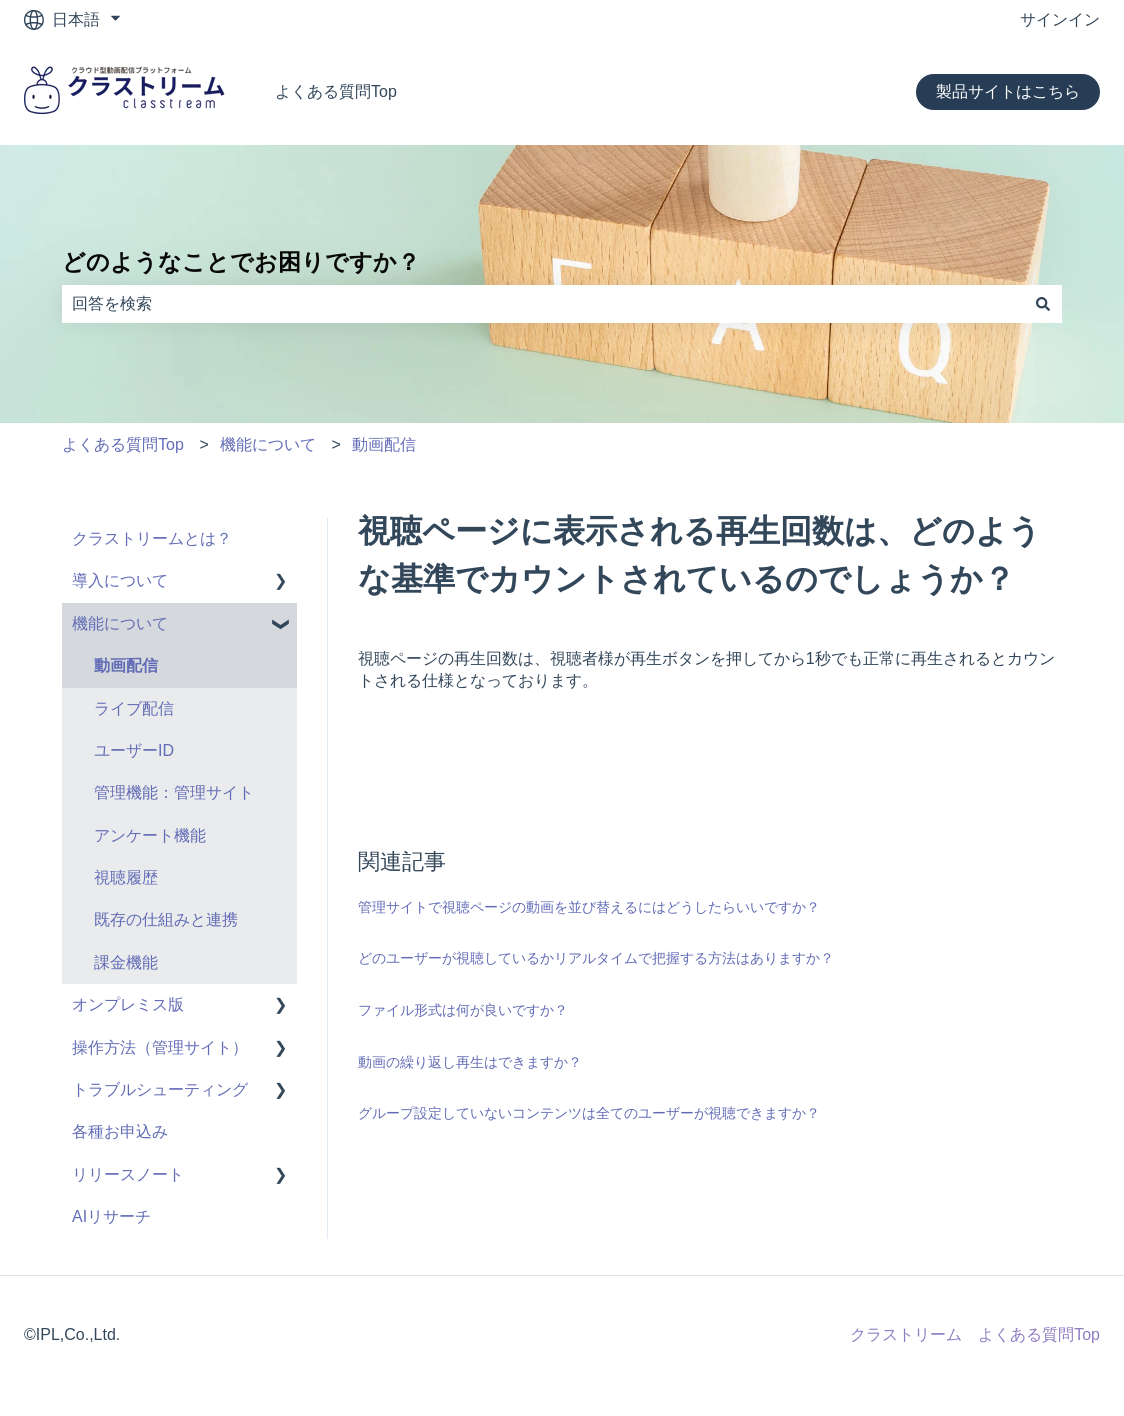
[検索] (1043, 304)
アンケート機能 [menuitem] (150, 835)
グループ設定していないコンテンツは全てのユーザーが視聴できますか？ (589, 1113)
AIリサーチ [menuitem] (111, 1216)
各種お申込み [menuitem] (120, 1131)
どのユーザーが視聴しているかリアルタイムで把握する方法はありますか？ (596, 958)
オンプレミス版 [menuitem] (128, 1004)
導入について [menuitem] (120, 580)
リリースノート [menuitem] (128, 1174)
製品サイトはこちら (1008, 91)
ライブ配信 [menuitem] (134, 708)
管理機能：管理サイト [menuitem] (174, 792)
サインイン (1060, 19)
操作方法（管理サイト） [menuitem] (160, 1047)
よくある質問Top (336, 91)
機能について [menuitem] (120, 623)
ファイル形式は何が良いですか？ (463, 1010)
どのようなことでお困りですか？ (241, 262)
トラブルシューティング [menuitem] (160, 1089)
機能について (268, 444)
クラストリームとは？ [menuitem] (152, 538)
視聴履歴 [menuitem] (126, 877)
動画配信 (384, 444)
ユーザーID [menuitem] (134, 750)
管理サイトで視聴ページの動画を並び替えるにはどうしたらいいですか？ (589, 907)
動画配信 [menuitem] (126, 665)
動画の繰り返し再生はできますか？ (470, 1062)
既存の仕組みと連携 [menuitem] (166, 919)
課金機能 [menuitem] (126, 962)
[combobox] (543, 304)
